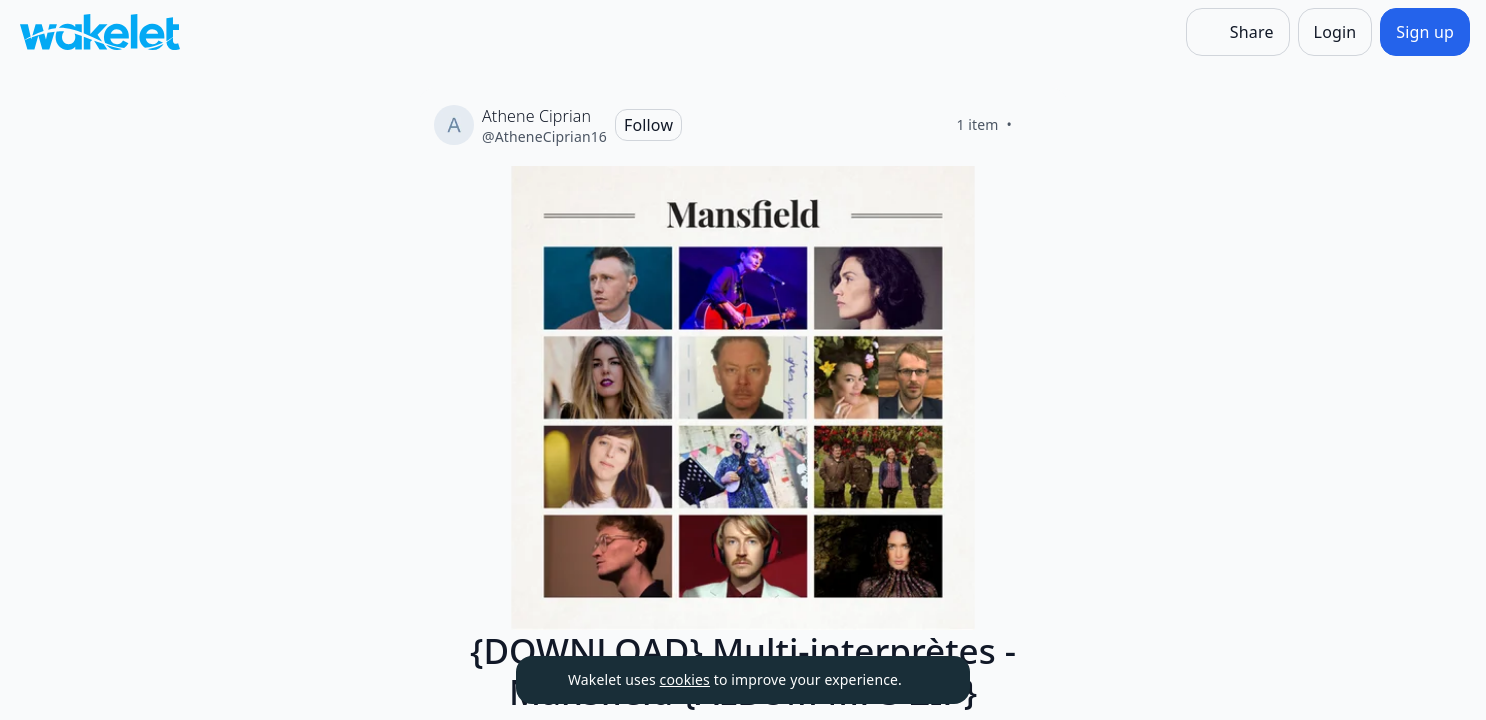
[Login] (1335, 32)
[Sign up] (1425, 32)
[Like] (1036, 125)
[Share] (1238, 32)
